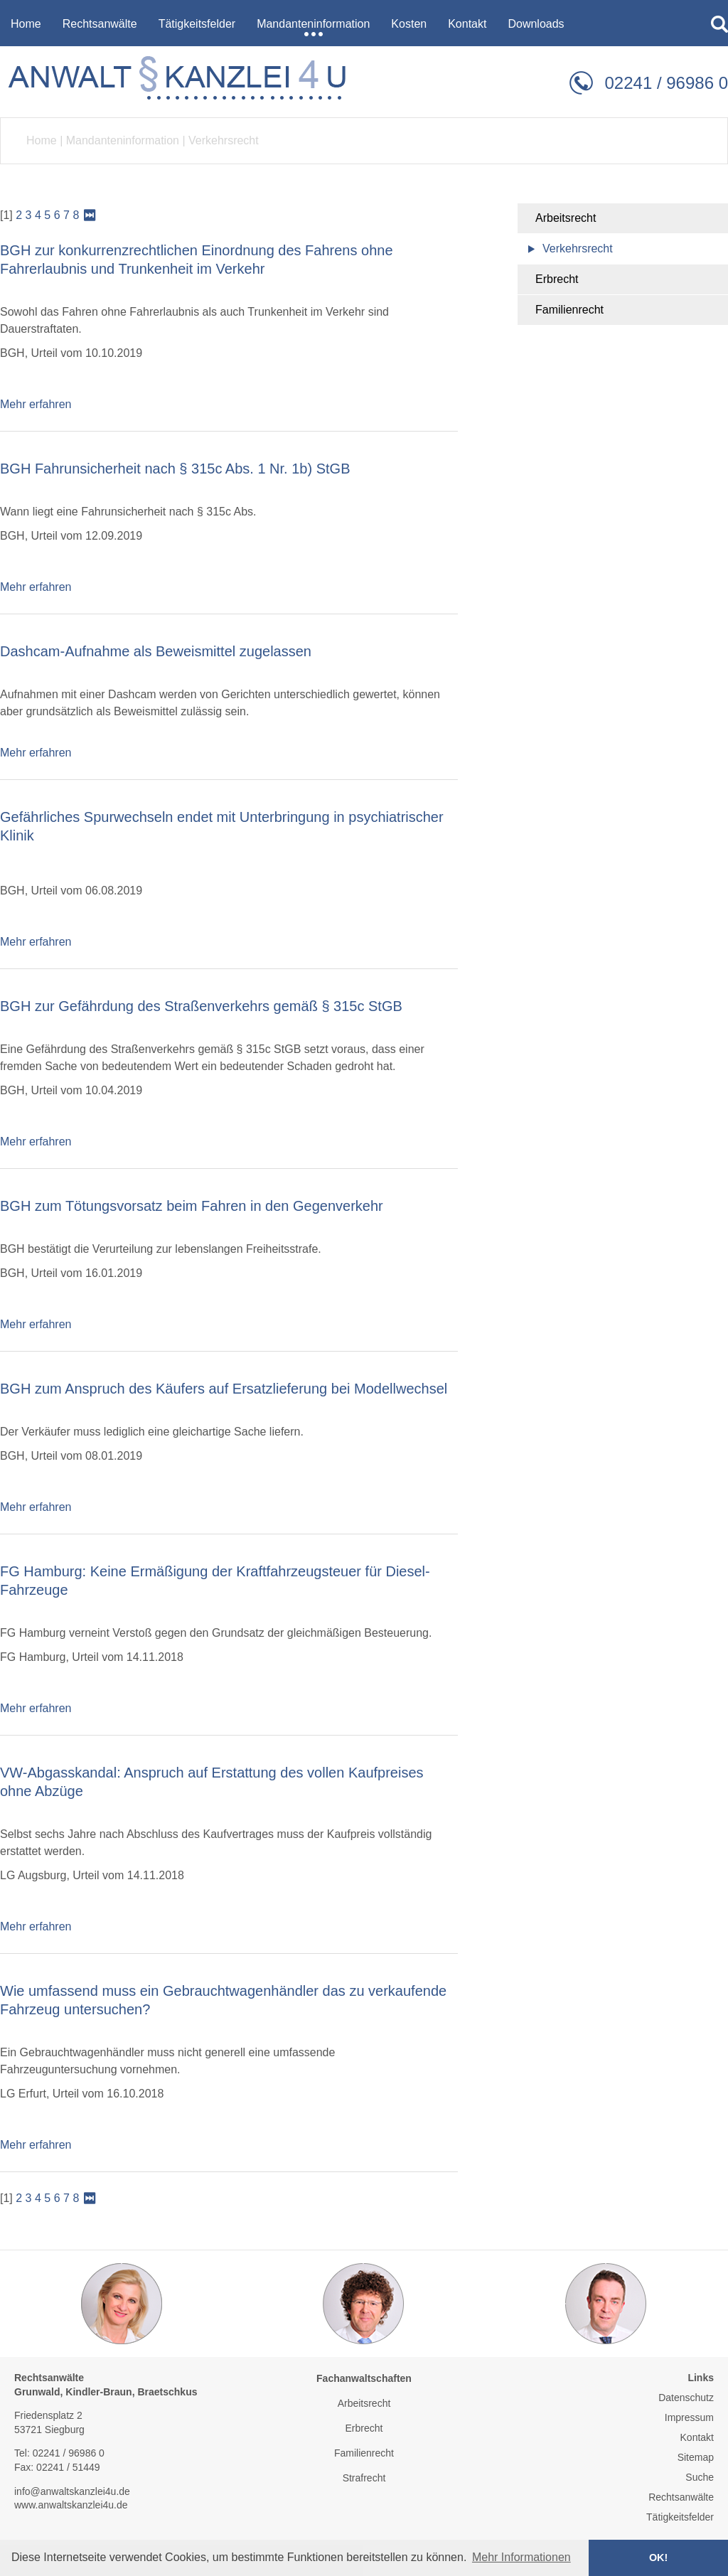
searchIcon (719, 24)
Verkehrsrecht (223, 140)
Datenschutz (686, 2397)
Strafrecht (364, 2478)
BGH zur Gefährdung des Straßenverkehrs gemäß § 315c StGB (201, 1006)
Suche (699, 2477)
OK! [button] (658, 2557)
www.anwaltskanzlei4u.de (71, 2505)
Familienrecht (569, 310)
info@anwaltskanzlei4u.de (72, 2491)
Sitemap (696, 2457)
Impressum (689, 2417)
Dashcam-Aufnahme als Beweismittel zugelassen (155, 651)
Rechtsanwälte (681, 2497)
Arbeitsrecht (565, 218)
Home (41, 140)
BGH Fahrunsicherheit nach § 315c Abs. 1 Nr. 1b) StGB (175, 468)
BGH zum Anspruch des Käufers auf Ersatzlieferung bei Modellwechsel (223, 1388)
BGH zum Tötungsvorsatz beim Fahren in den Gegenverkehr (191, 1206)
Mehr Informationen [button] (521, 2557)
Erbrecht (556, 279)
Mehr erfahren (36, 404)
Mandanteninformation (122, 140)
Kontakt (697, 2437)
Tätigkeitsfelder (680, 2517)
